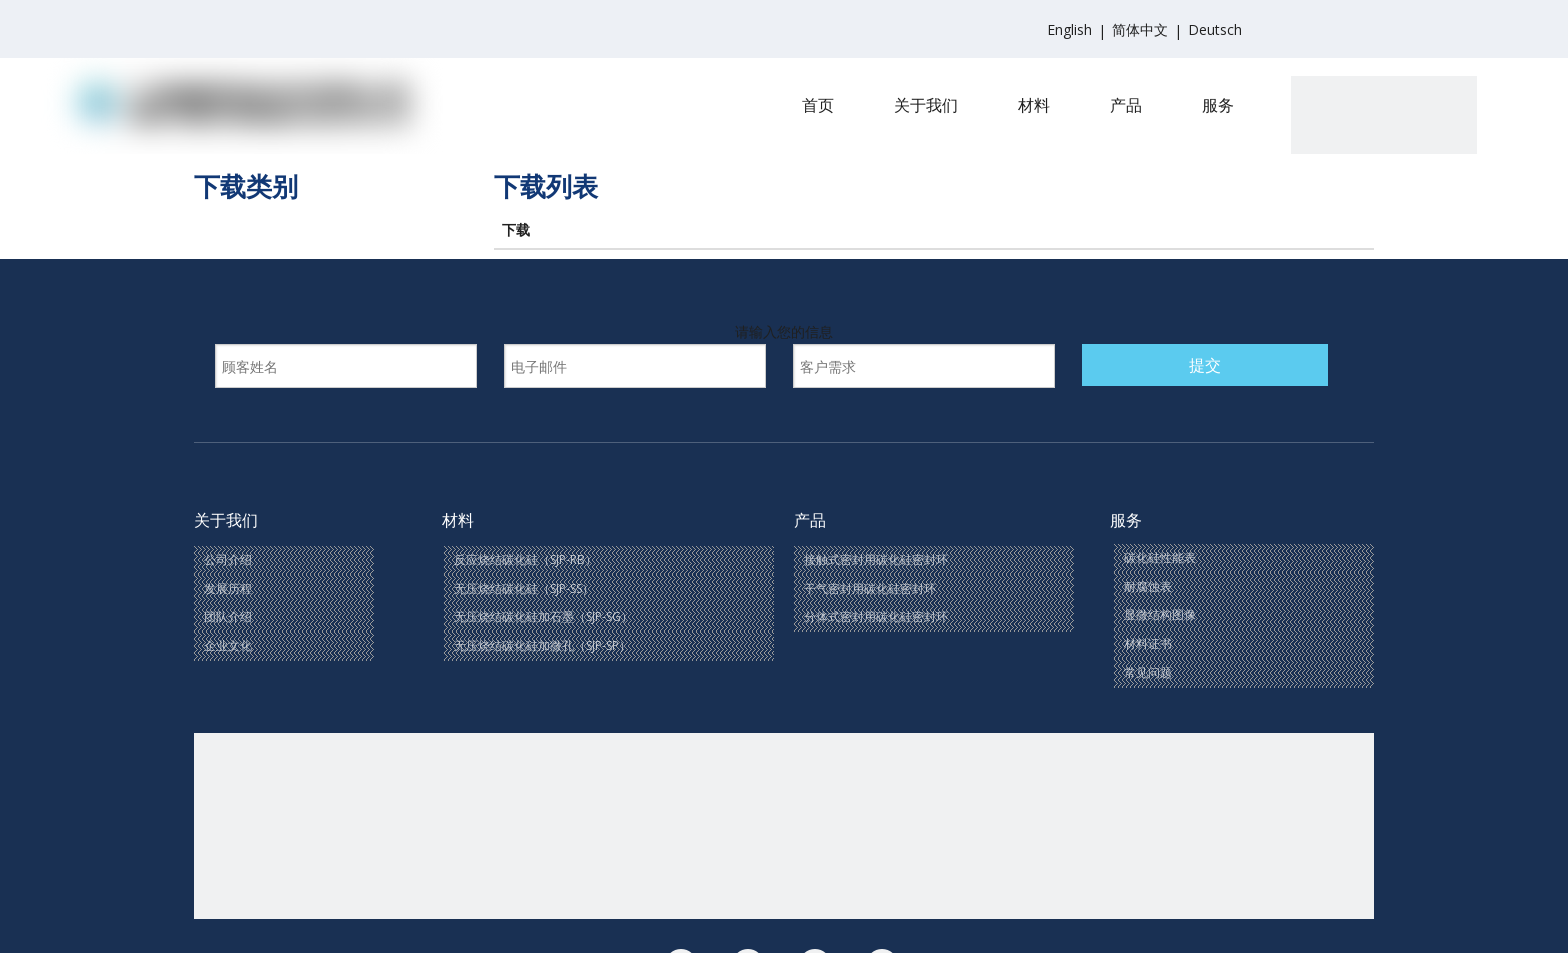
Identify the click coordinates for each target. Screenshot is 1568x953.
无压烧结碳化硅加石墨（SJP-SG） (543, 616)
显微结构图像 (1160, 614)
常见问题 (1148, 672)
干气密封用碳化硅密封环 (870, 588)
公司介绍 (228, 559)
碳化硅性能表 (1160, 557)
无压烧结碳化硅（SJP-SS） (524, 588)
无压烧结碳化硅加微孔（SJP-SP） (542, 645)
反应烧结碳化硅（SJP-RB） (525, 559)
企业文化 (228, 645)
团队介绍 (228, 616)
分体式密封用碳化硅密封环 (876, 616)
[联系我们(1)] (784, 826)
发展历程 (228, 588)
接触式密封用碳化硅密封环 (876, 559)
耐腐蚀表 (1148, 586)
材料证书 (1148, 643)
